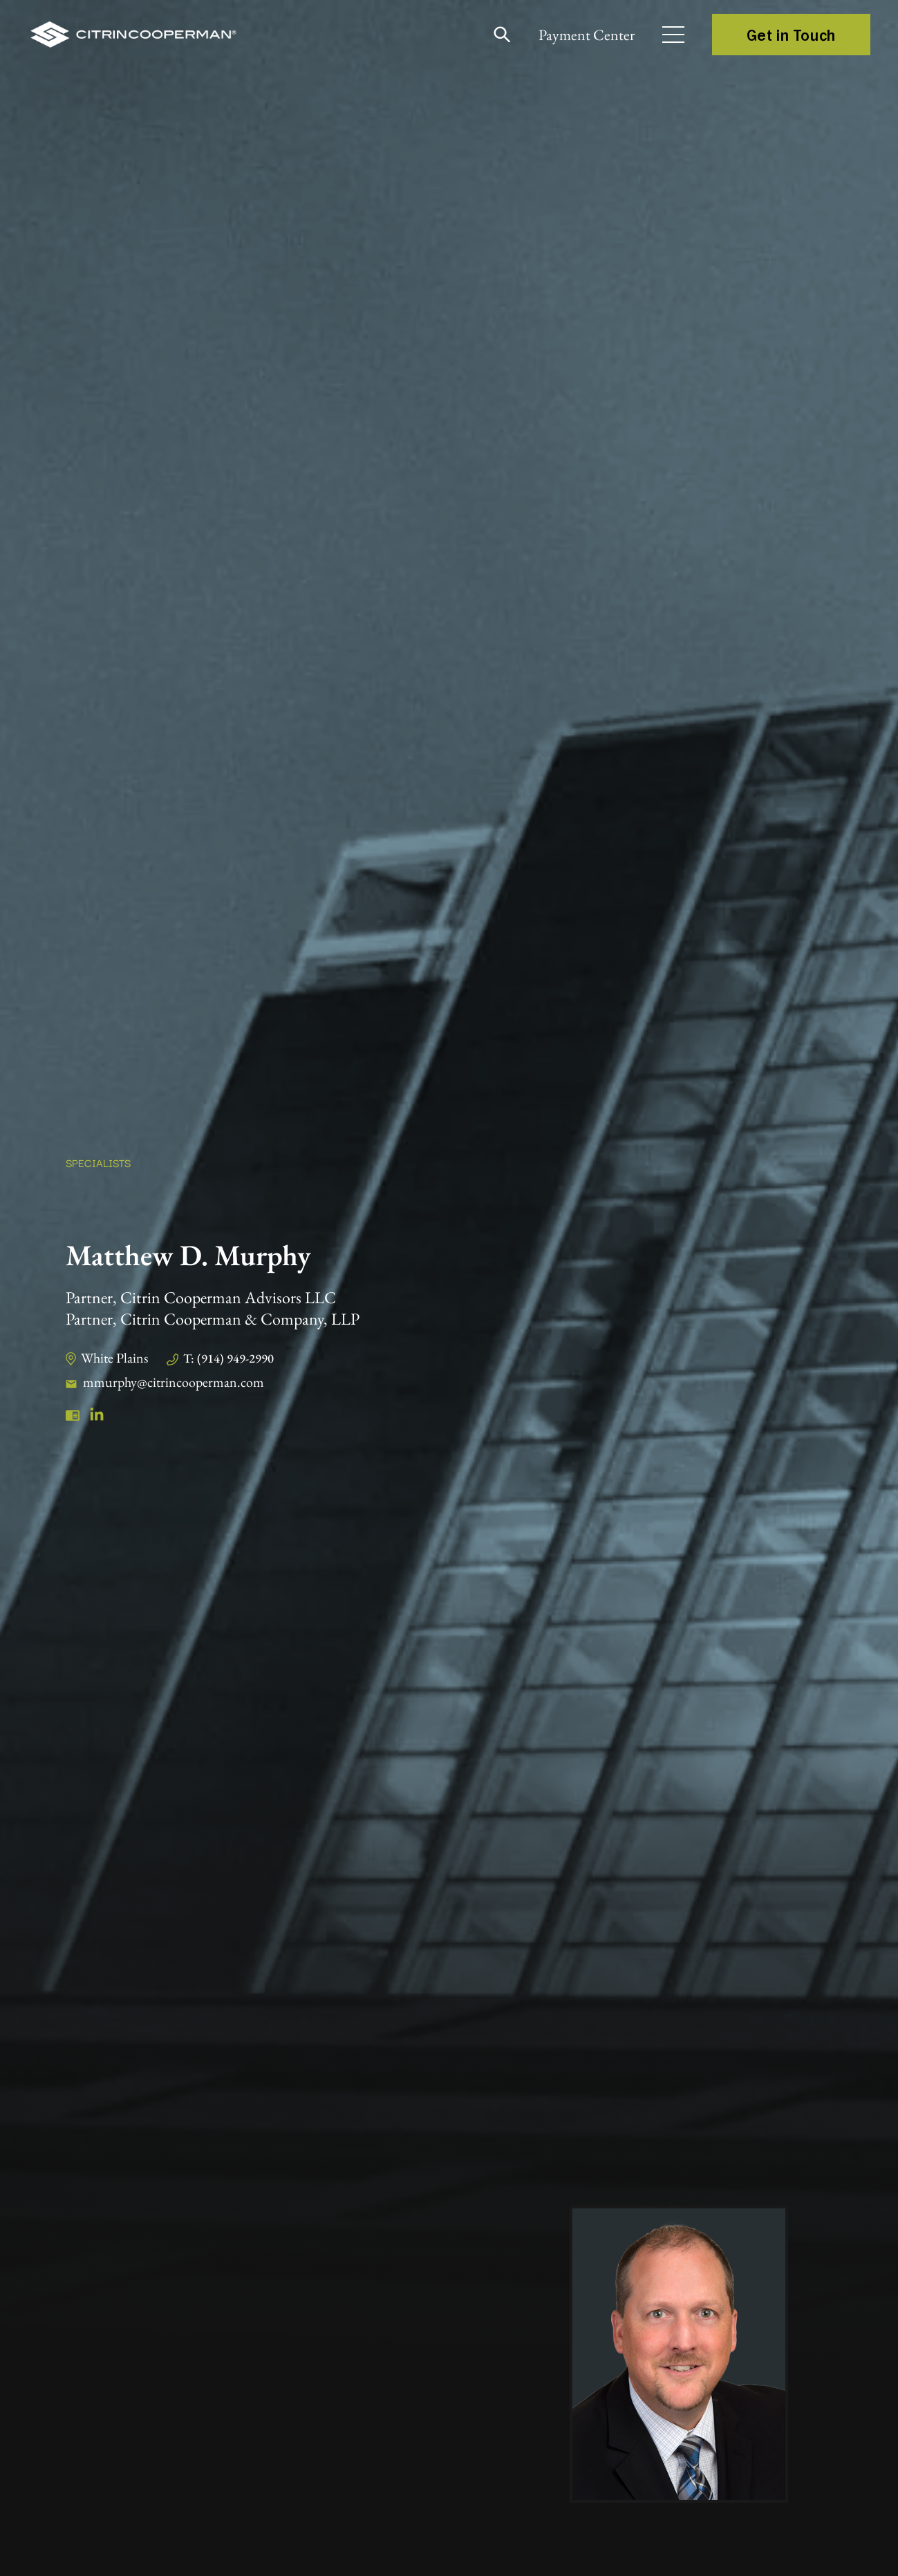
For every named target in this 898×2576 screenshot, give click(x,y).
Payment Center (587, 35)
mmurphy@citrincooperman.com (173, 1382)
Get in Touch (791, 34)
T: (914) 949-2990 (228, 1358)
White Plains (114, 1358)
